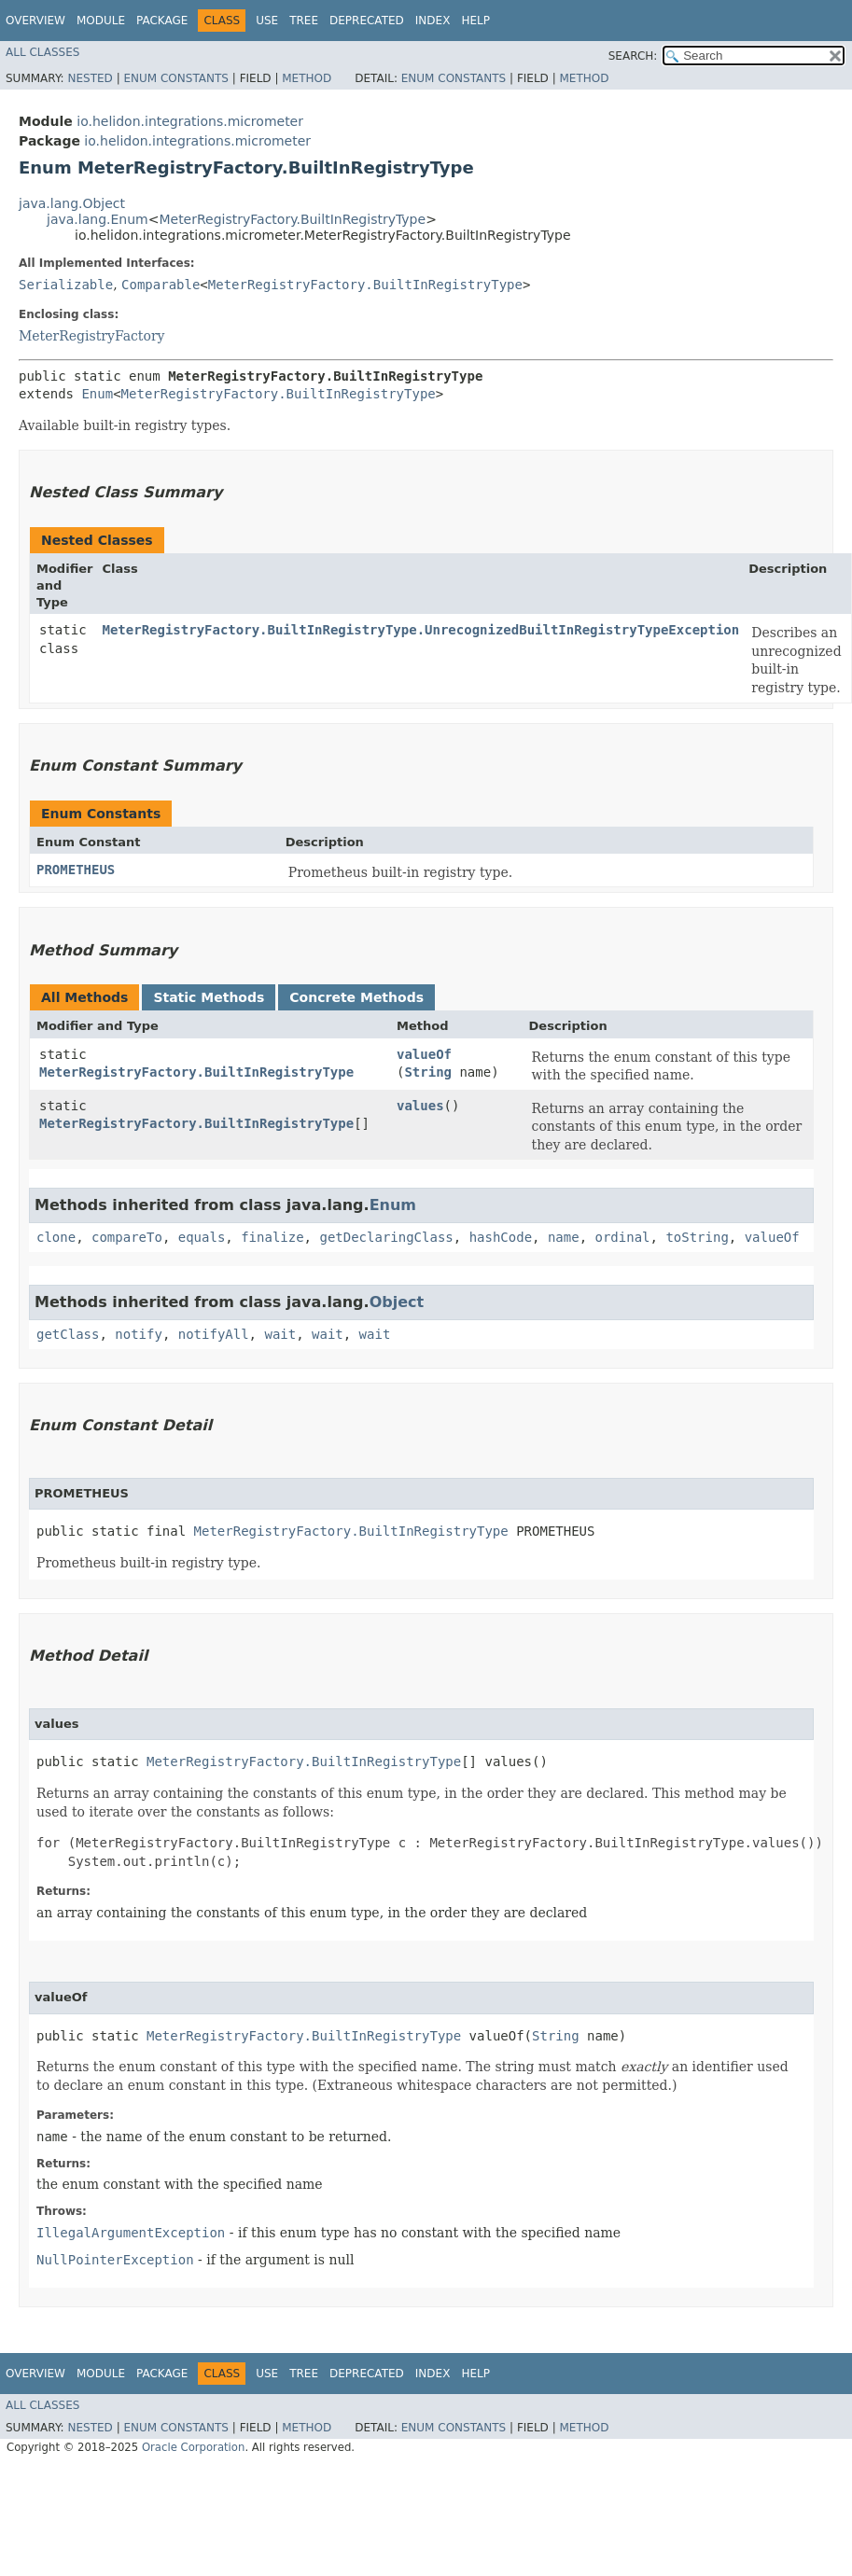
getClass (67, 1334)
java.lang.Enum (97, 219)
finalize (272, 1237)
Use (267, 20)
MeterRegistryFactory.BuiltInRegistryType (292, 219)
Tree (303, 20)
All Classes (42, 52)
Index (433, 20)
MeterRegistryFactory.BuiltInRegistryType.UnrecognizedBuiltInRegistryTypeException (421, 629)
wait (280, 1334)
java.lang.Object (72, 203)
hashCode (500, 1237)
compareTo (126, 1237)
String (428, 1072)
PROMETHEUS (75, 869)
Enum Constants (175, 78)
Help (475, 20)
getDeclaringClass (386, 1237)
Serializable (66, 284)
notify (138, 1334)
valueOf (424, 1054)
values (420, 1105)
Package (162, 20)
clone (56, 1237)
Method (306, 78)
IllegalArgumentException (130, 2232)
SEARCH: (633, 56)
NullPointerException (115, 2259)
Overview (35, 20)
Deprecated (366, 20)
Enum (97, 393)
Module (101, 20)
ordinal (622, 1237)
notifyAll (213, 1334)
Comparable (160, 284)
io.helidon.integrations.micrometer (190, 121)
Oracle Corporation (193, 2447)
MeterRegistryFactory (92, 335)
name (564, 1237)
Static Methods (208, 997)
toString (696, 1237)
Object (397, 1302)
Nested (89, 78)
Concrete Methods (356, 997)
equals (202, 1237)
